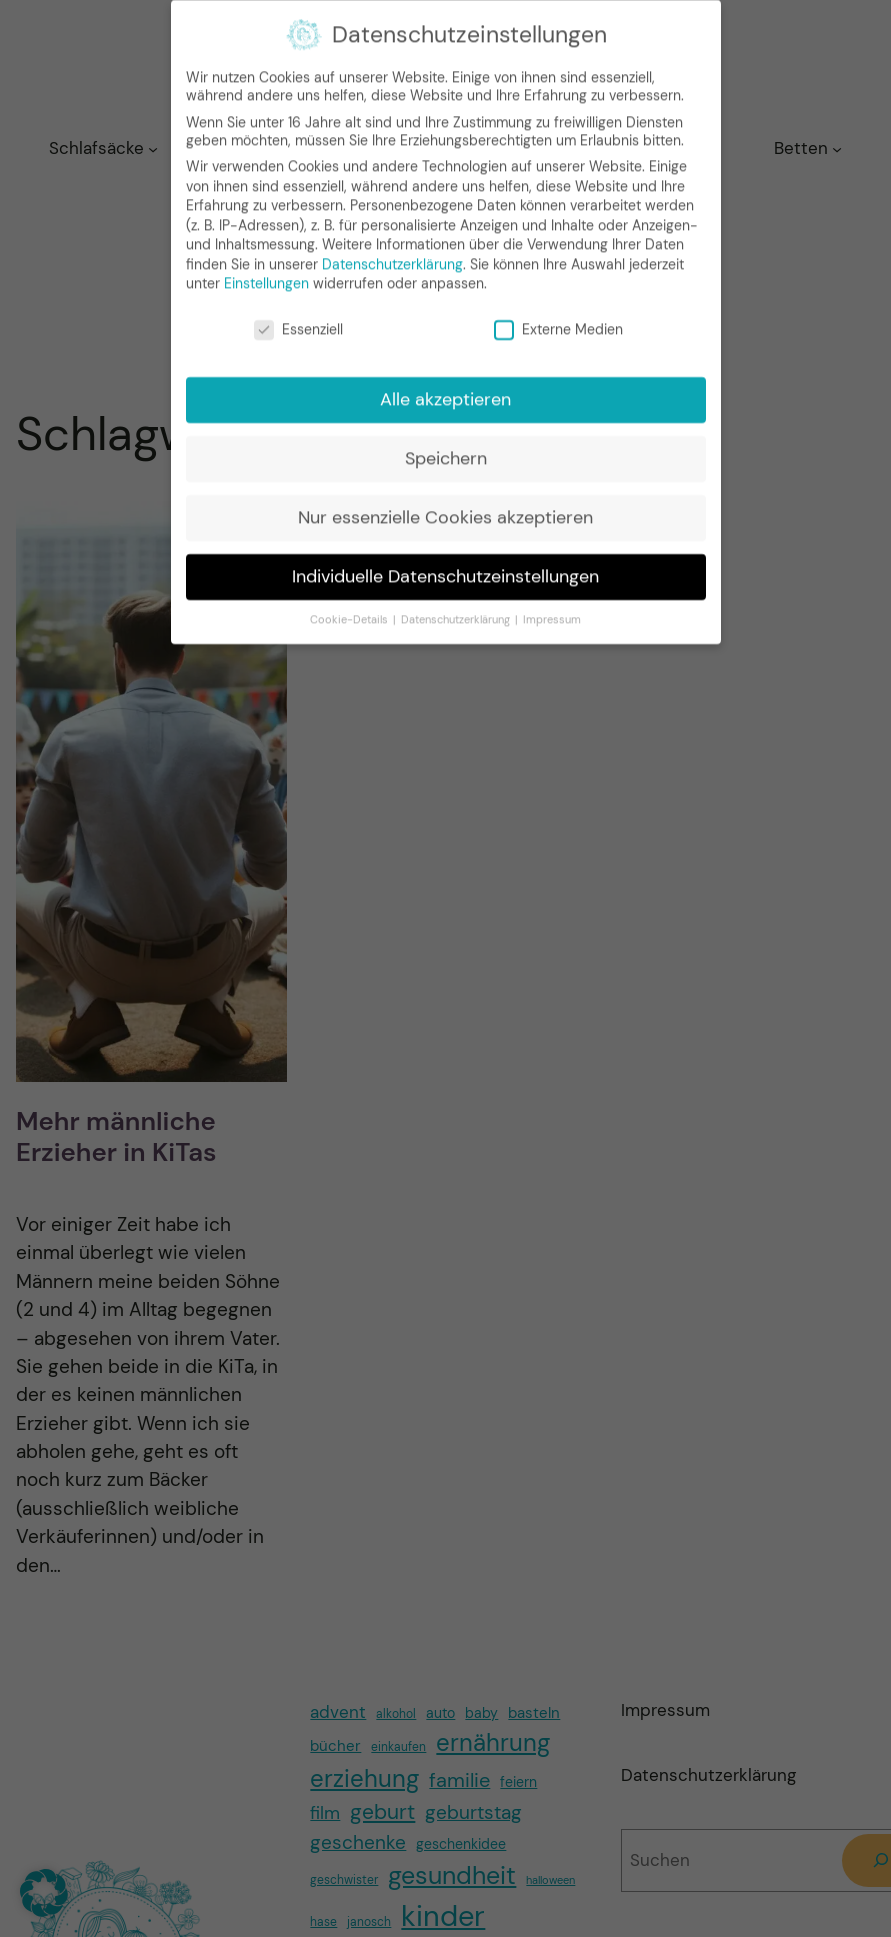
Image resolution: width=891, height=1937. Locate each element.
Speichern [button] (446, 447)
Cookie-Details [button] (350, 608)
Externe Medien (558, 319)
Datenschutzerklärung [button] (457, 608)
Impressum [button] (552, 608)
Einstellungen (266, 273)
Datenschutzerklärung (392, 253)
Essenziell (298, 319)
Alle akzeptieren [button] (445, 388)
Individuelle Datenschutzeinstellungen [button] (445, 565)
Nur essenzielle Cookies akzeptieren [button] (445, 506)
